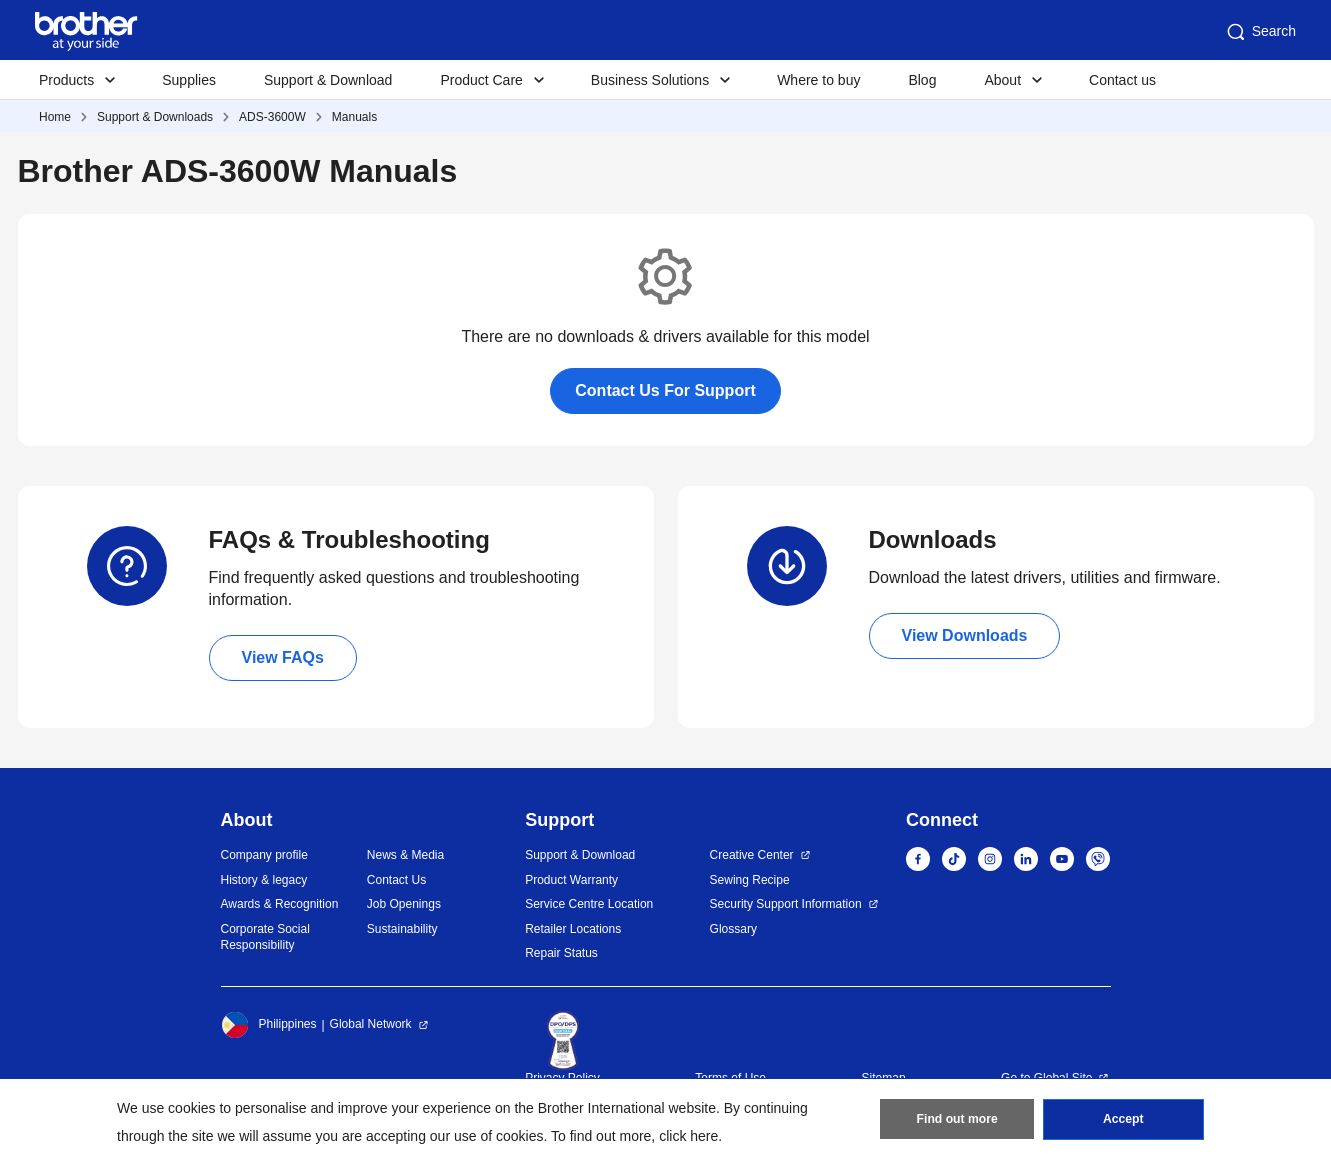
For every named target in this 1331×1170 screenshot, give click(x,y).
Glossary (733, 929)
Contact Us (396, 880)
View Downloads (965, 635)
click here (688, 1136)
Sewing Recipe (750, 880)
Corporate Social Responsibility (265, 937)
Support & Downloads (155, 117)
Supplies (189, 80)
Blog (922, 80)
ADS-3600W (272, 117)
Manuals (354, 117)
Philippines (269, 1025)
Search (1260, 32)
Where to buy (818, 80)
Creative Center (752, 855)
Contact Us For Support (665, 390)
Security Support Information (786, 904)
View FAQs (283, 657)
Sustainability (402, 929)
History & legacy (264, 880)
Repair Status (561, 953)
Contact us (1122, 80)
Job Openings (404, 904)
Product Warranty (571, 880)
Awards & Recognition (280, 904)
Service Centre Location (589, 904)
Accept (1123, 1121)
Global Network (371, 1024)
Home (55, 117)
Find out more (957, 1121)
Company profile (264, 855)
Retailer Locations (573, 929)
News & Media (405, 855)
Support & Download (328, 80)
